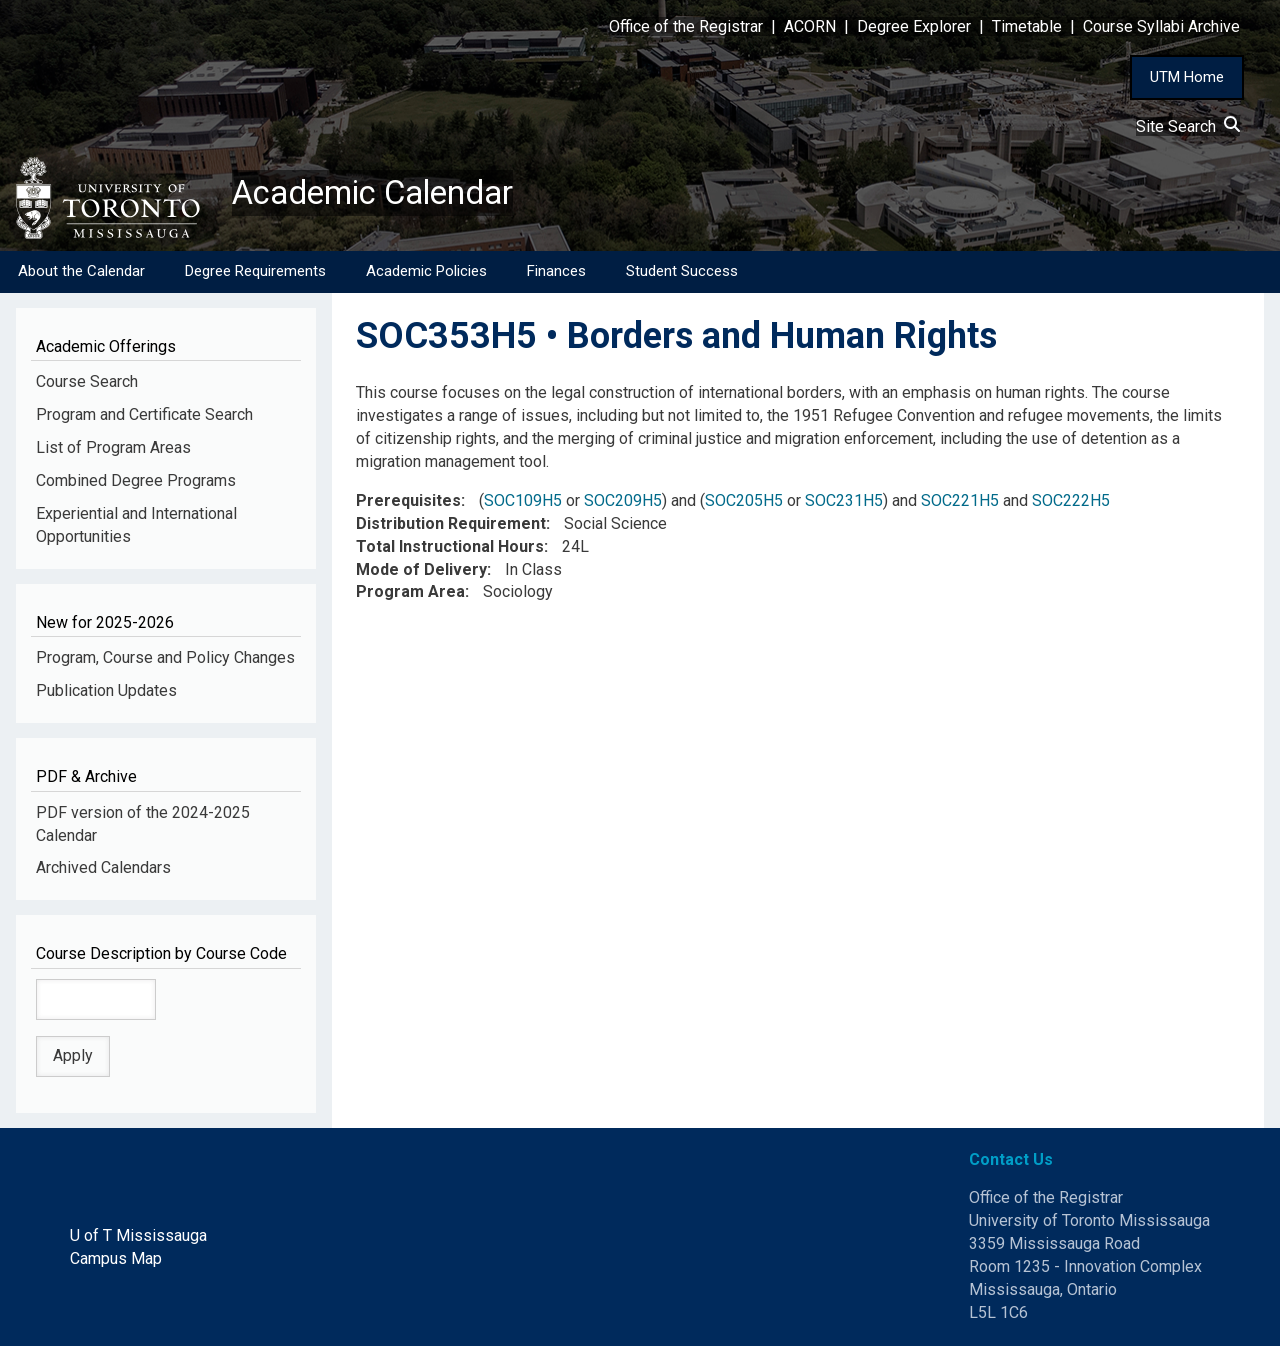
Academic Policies (426, 275)
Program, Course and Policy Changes (165, 661)
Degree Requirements (255, 275)
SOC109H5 (523, 504)
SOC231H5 (844, 504)
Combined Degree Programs (136, 484)
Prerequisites (408, 504)
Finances (556, 275)
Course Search (87, 385)
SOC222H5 (1071, 504)
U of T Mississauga (138, 1239)
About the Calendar (81, 275)
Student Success (682, 275)
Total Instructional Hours (450, 550)
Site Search (1188, 126)
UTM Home (1187, 77)
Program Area (410, 595)
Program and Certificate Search (144, 418)
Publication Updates (106, 694)
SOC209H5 (623, 504)
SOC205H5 (744, 504)
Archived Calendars (103, 871)
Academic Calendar (388, 195)
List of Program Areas (113, 451)
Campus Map (116, 1262)
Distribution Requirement (451, 527)
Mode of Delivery (421, 572)
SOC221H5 (960, 504)
